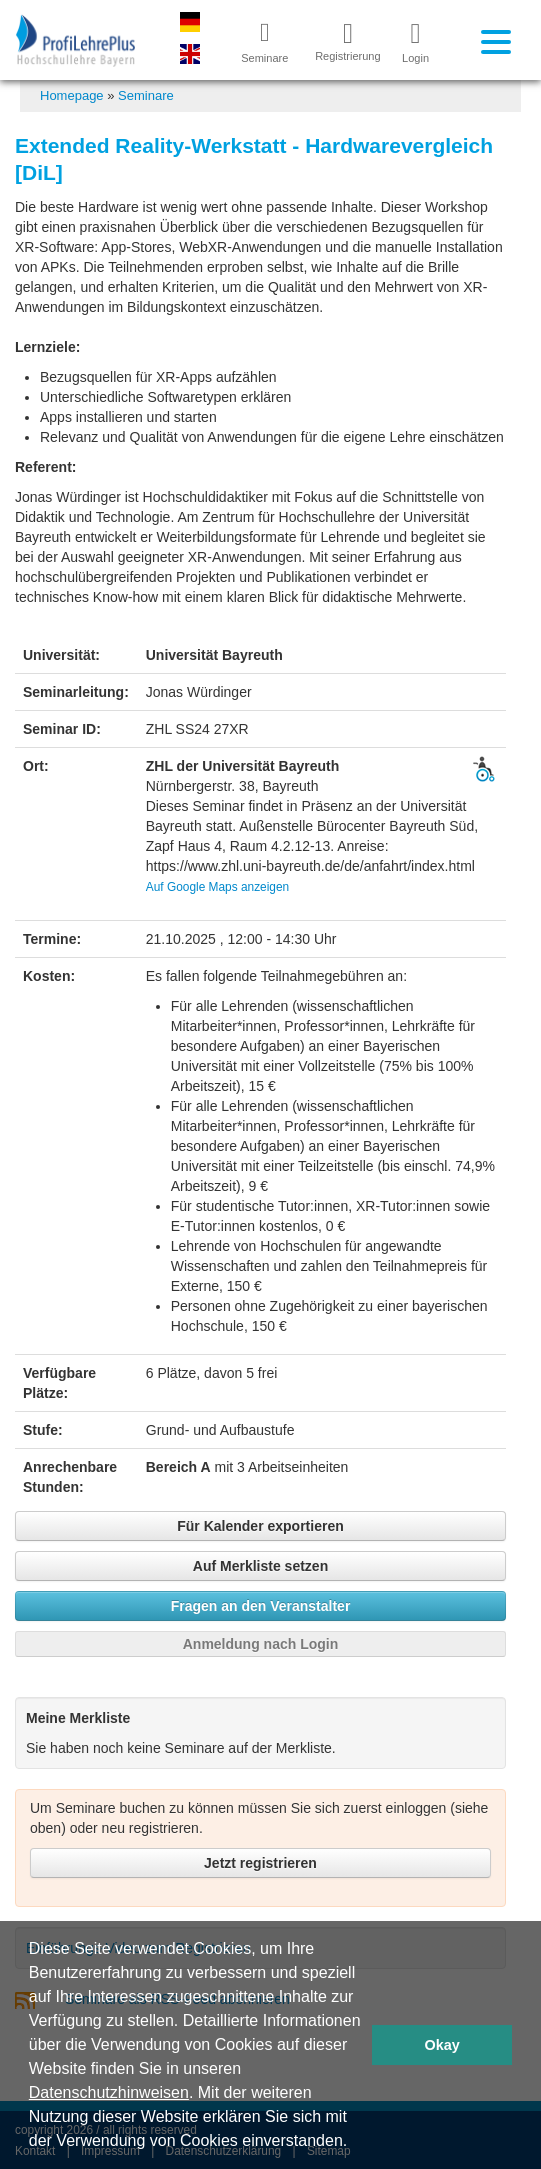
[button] (355, 2143)
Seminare (146, 95)
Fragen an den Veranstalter (261, 1606)
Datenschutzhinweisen (109, 2092)
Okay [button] (442, 2045)
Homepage (72, 95)
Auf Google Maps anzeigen (217, 887)
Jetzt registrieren (260, 1863)
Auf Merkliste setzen (260, 1566)
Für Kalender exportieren (260, 1526)
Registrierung (340, 41)
